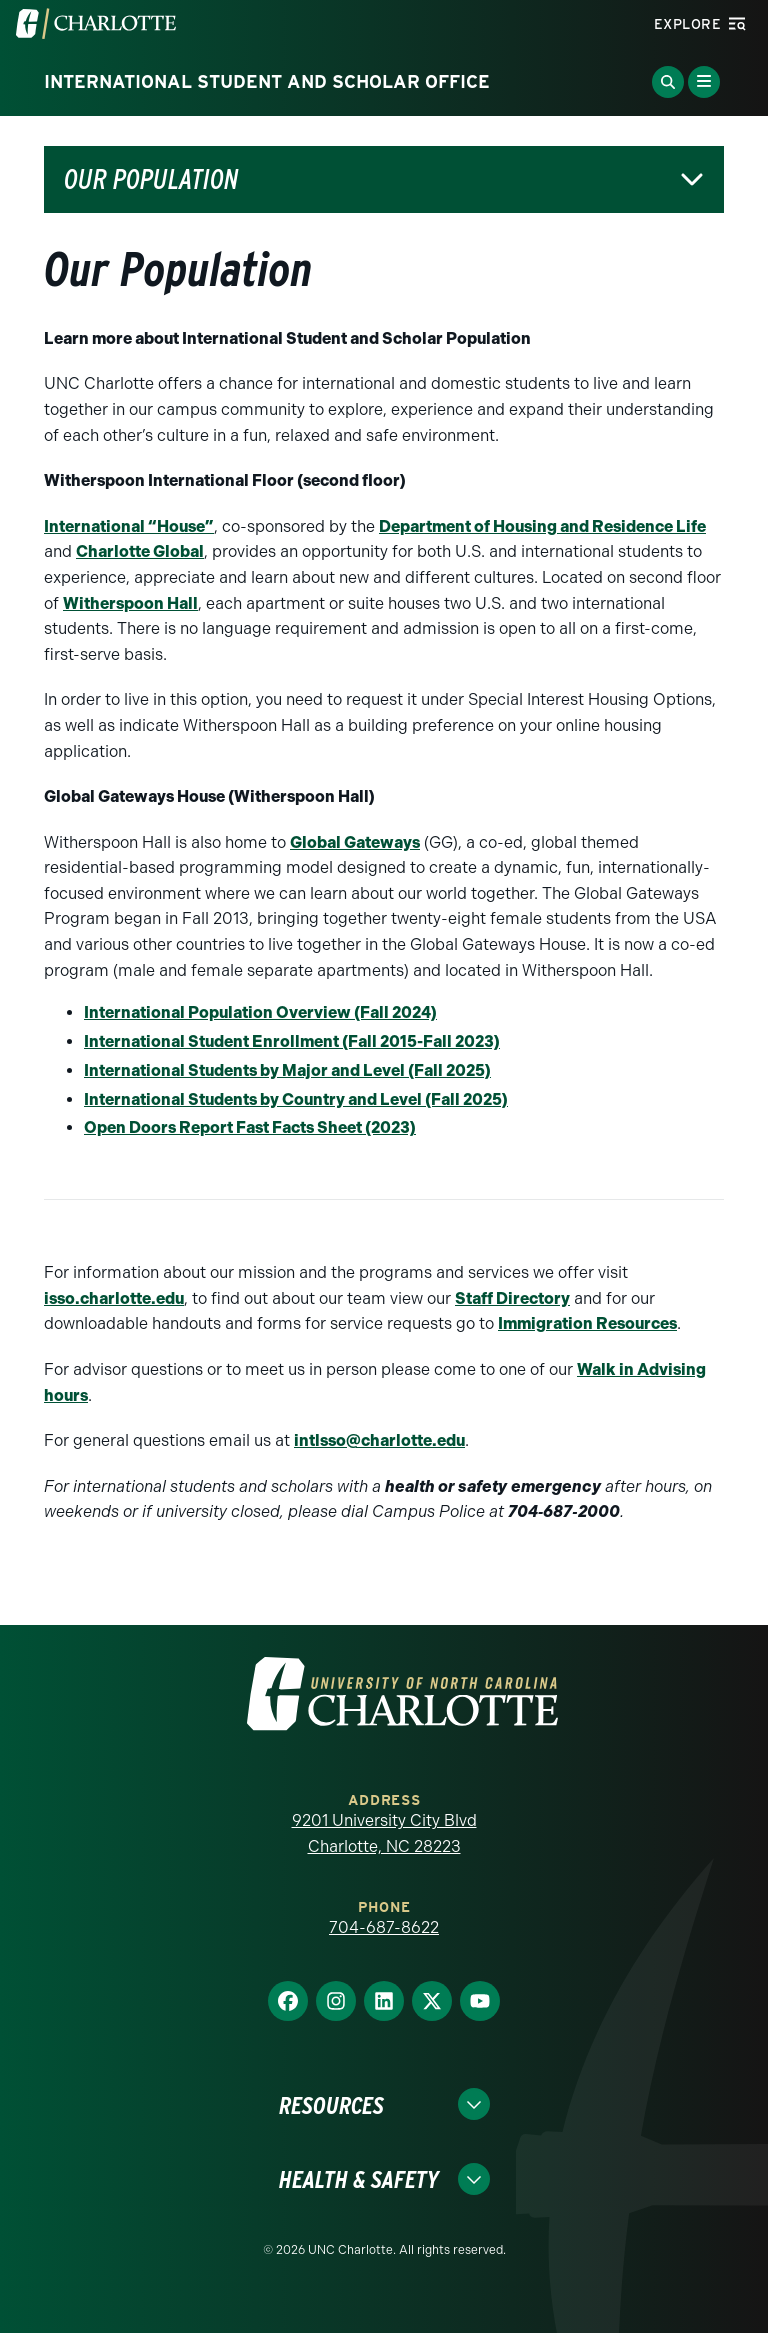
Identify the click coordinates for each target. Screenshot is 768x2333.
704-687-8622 (384, 1927)
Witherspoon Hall (130, 603)
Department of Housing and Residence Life (542, 526)
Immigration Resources (587, 1323)
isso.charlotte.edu (114, 1298)
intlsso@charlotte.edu (379, 1440)
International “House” (129, 526)
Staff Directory (512, 1298)
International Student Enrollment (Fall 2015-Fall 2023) (292, 1041)
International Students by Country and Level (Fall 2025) (296, 1099)
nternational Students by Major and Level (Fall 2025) (290, 1070)
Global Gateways (355, 842)
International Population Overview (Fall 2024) (260, 1012)
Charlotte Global (140, 551)
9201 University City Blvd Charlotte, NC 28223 (384, 1833)
